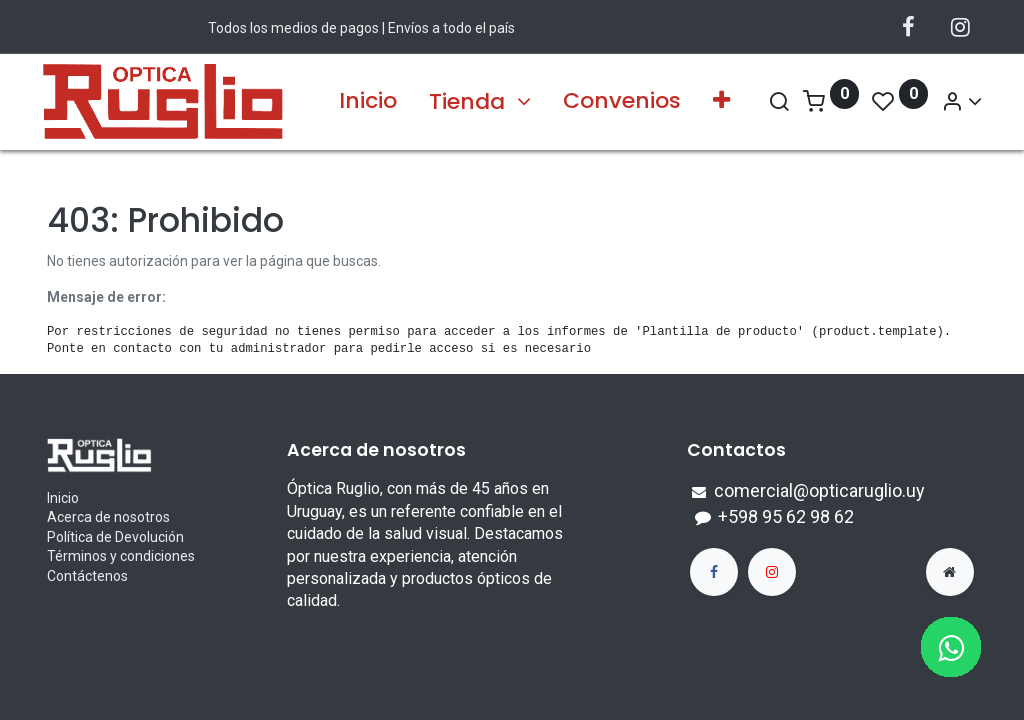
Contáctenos (87, 576)
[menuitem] (368, 101)
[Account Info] (956, 101)
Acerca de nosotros (108, 517)
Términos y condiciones (121, 556)
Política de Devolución (115, 537)
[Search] (774, 101)
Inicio (63, 498)
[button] (721, 101)
